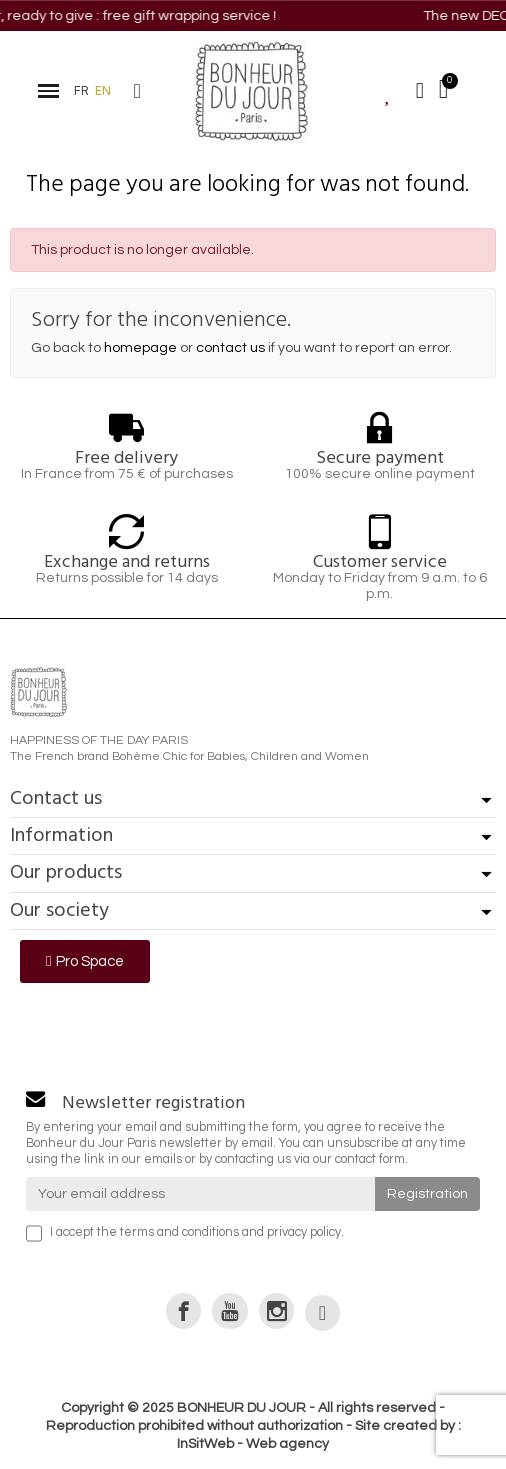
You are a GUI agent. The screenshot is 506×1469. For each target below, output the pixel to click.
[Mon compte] (420, 91)
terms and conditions (179, 1232)
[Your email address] (200, 1194)
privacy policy (304, 1232)
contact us (230, 348)
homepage (140, 348)
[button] (137, 91)
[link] (183, 1310)
